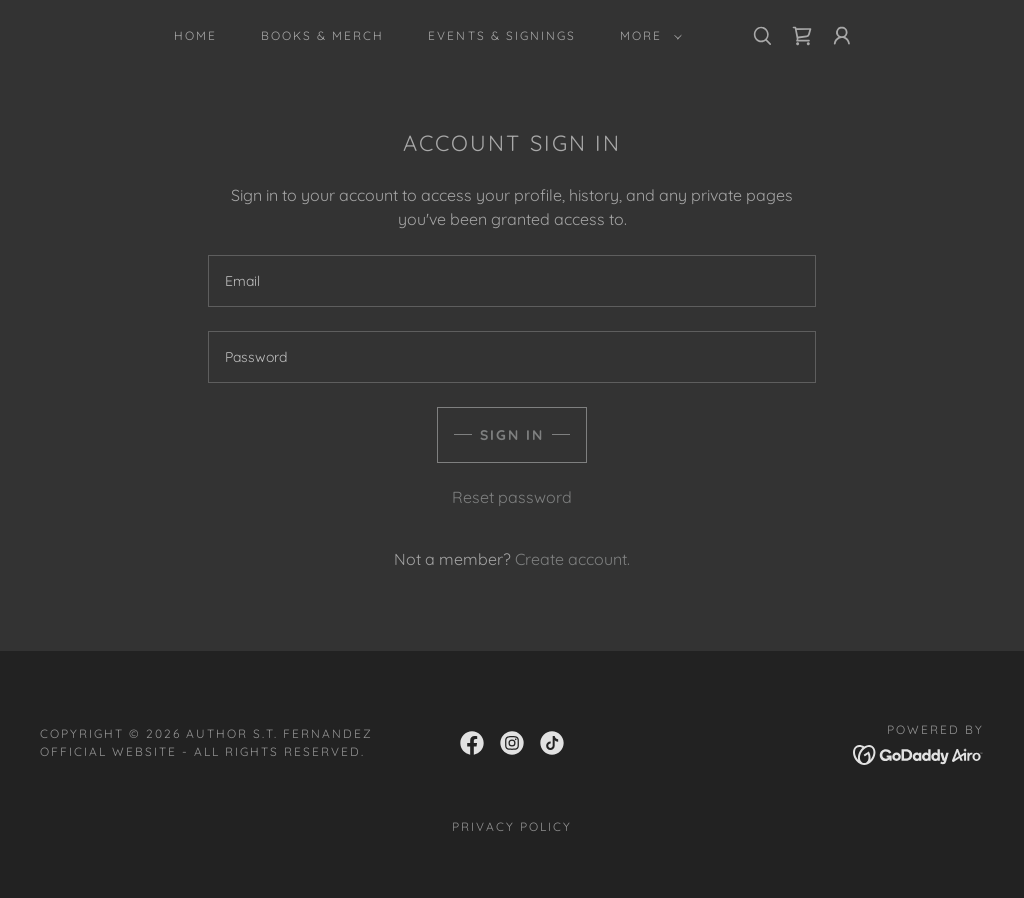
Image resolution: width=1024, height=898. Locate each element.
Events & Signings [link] (501, 35)
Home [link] (195, 35)
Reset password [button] (512, 497)
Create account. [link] (572, 559)
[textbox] (512, 281)
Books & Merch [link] (322, 35)
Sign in (512, 435)
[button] (647, 36)
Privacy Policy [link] (512, 826)
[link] (802, 36)
